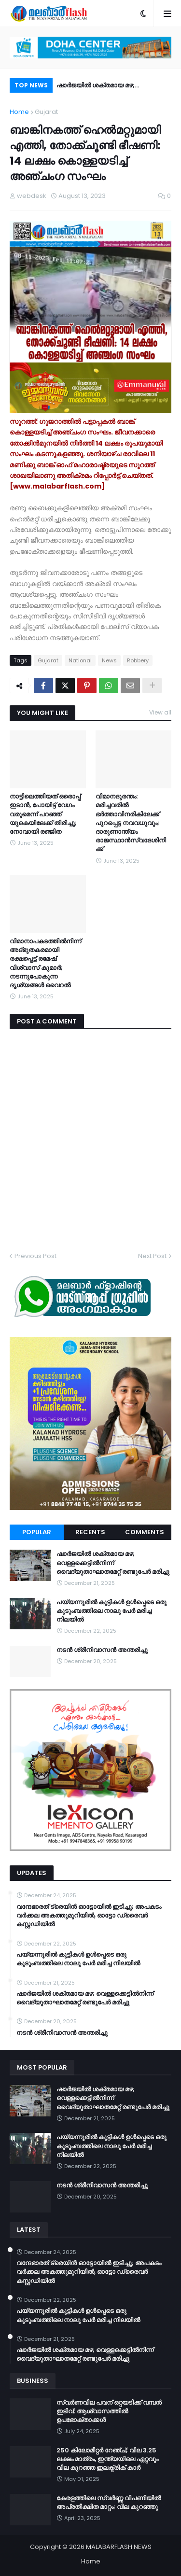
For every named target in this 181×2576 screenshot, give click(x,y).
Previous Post (35, 1255)
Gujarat (46, 111)
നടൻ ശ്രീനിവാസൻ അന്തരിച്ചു (102, 1650)
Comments (144, 1532)
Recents (90, 1532)
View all (160, 712)
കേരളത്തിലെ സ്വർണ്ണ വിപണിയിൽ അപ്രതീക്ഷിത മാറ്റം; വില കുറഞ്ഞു (108, 2502)
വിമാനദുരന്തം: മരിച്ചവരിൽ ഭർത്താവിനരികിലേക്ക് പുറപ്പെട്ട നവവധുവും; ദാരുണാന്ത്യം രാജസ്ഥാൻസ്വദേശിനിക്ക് (131, 823)
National (80, 660)
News (109, 660)
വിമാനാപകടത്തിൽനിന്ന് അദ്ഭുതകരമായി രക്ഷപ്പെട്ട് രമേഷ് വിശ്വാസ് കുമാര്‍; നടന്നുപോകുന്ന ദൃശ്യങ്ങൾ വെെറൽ (45, 963)
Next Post (152, 1255)
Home (19, 111)
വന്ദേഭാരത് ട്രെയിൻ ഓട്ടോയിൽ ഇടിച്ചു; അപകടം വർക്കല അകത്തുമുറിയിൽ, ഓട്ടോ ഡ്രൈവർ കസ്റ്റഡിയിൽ (88, 1916)
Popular (36, 1532)
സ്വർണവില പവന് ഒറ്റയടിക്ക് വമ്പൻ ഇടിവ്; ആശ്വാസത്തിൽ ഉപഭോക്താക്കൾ (109, 2411)
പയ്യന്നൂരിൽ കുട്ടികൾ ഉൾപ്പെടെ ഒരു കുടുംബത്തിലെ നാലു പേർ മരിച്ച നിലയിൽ (111, 1611)
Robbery (138, 660)
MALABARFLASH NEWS (119, 2546)
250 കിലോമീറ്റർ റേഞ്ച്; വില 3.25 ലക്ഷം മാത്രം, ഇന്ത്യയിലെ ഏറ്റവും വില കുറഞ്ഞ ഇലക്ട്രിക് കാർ (107, 2459)
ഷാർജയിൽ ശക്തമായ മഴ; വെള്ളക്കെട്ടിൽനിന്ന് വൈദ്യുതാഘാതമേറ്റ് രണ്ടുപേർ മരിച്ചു (112, 87)
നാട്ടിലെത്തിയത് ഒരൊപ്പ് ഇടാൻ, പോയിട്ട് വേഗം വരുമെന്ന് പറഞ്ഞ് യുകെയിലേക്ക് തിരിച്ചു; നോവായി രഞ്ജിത (45, 814)
